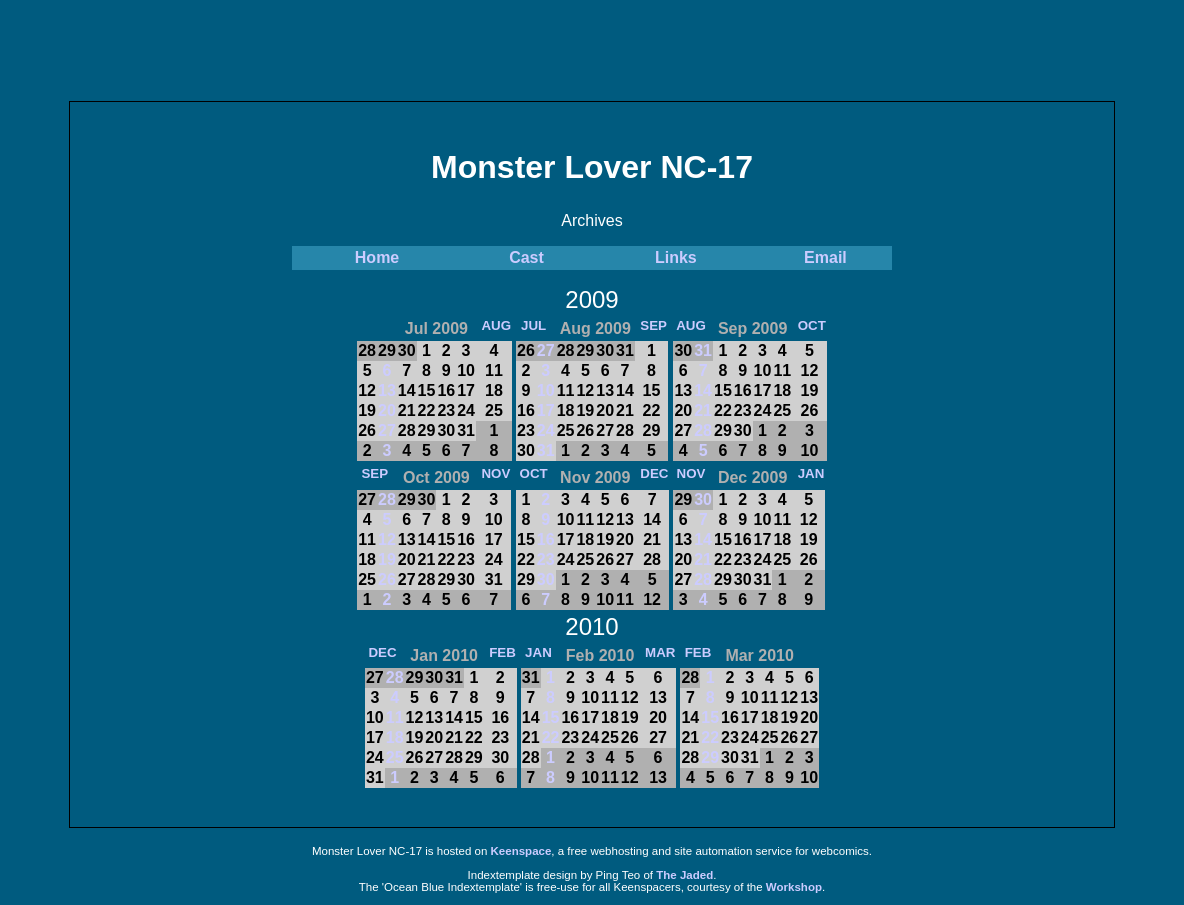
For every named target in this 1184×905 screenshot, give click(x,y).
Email (825, 257)
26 (387, 579)
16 (546, 539)
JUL (533, 325)
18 (395, 737)
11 (395, 717)
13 (387, 390)
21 (703, 410)
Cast (526, 257)
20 (387, 410)
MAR (660, 652)
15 (551, 717)
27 (387, 430)
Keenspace (521, 851)
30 (546, 579)
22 (551, 737)
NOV (495, 473)
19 (387, 559)
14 (703, 390)
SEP (653, 325)
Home (377, 257)
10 (546, 390)
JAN (811, 473)
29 (710, 757)
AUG (496, 325)
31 (546, 450)
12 (387, 539)
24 (546, 430)
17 (546, 410)
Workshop (794, 887)
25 (395, 757)
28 (703, 430)
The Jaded (684, 875)
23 (546, 559)
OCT (812, 325)
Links (676, 257)
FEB (502, 652)
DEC (654, 473)
